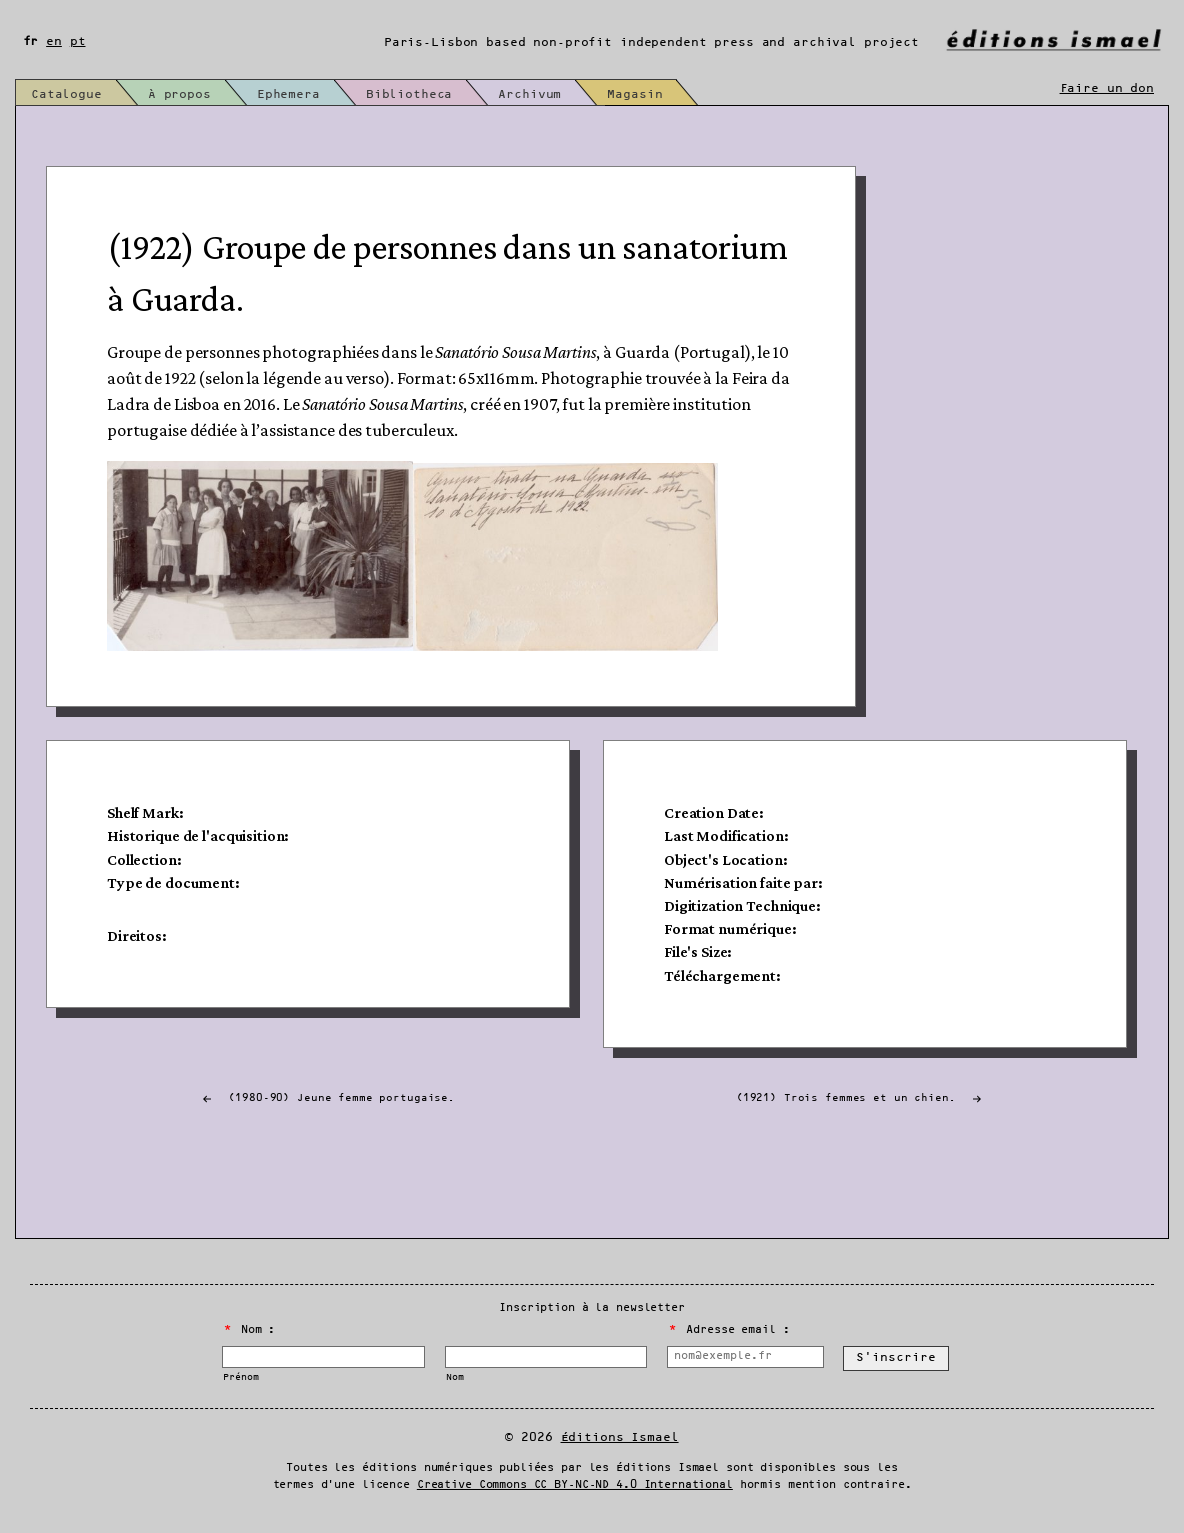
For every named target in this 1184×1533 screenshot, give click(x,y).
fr (31, 41)
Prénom (240, 1377)
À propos (179, 94)
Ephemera (288, 94)
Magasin (634, 94)
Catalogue (66, 94)
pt (78, 41)
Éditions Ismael (620, 1437)
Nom (455, 1377)
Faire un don (1107, 88)
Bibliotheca (409, 94)
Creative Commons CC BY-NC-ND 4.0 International (575, 1485)
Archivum (529, 94)
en (54, 41)
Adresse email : (729, 1330)
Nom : (250, 1330)
